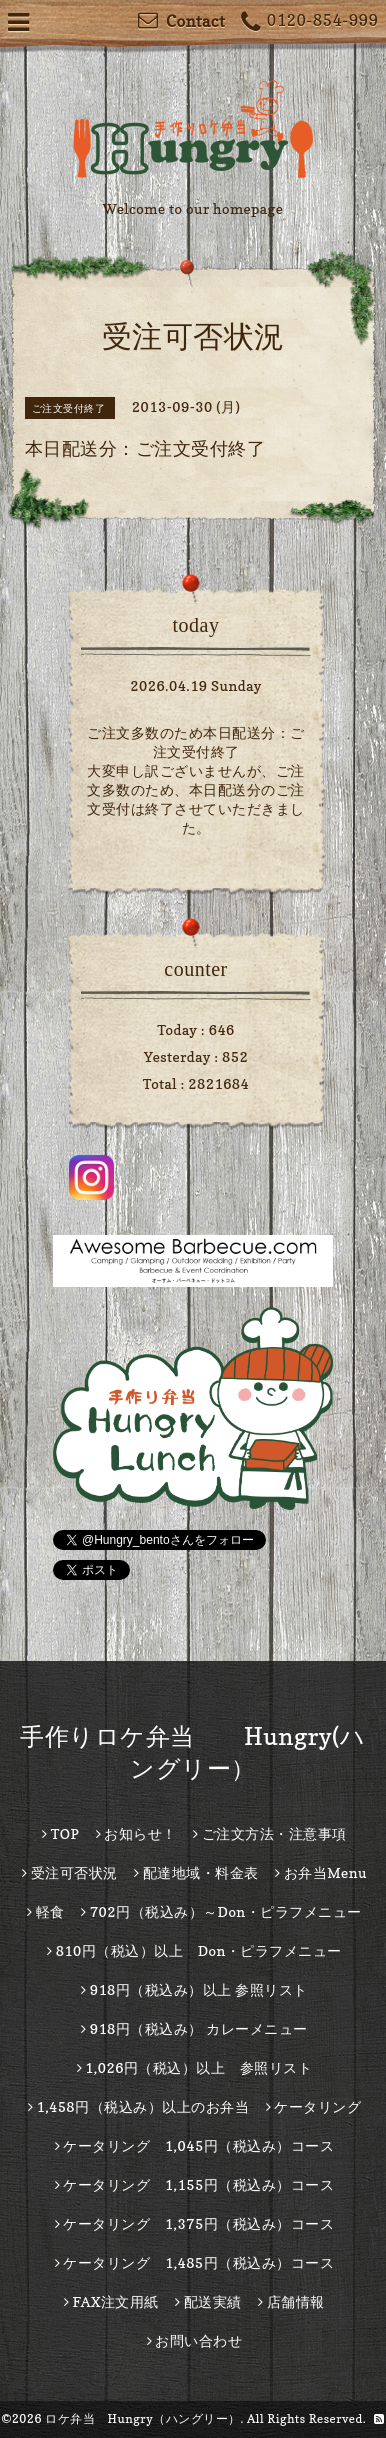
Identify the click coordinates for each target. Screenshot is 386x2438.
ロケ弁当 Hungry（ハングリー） (143, 2418)
